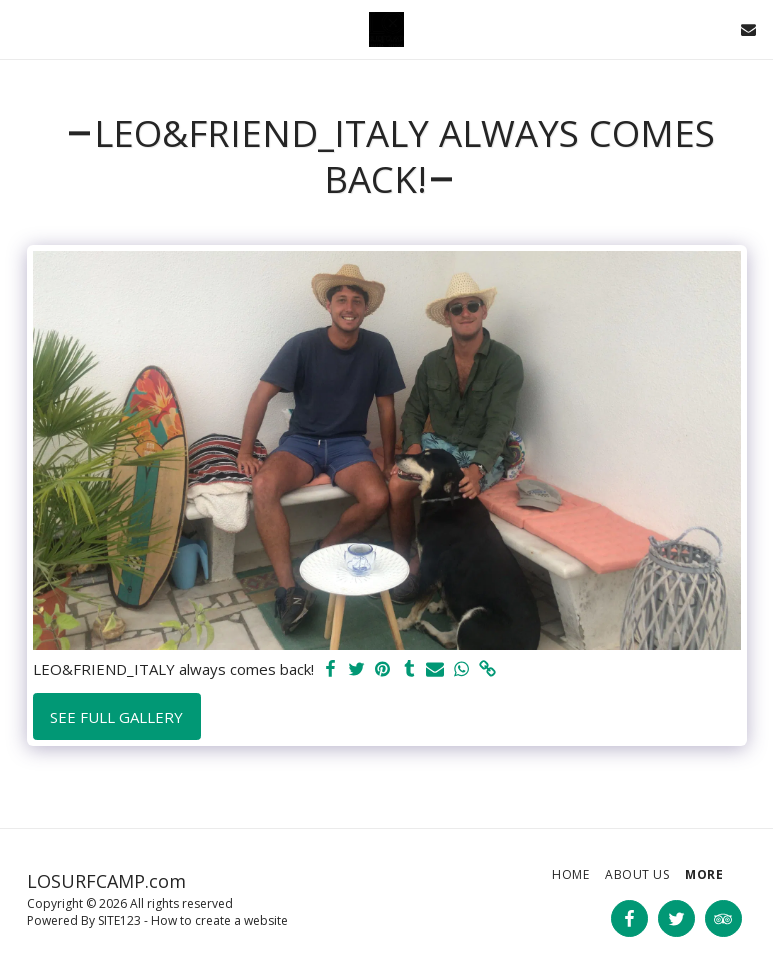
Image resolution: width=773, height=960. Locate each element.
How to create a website (219, 920)
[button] (22, 28)
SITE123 (119, 920)
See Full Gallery (116, 717)
